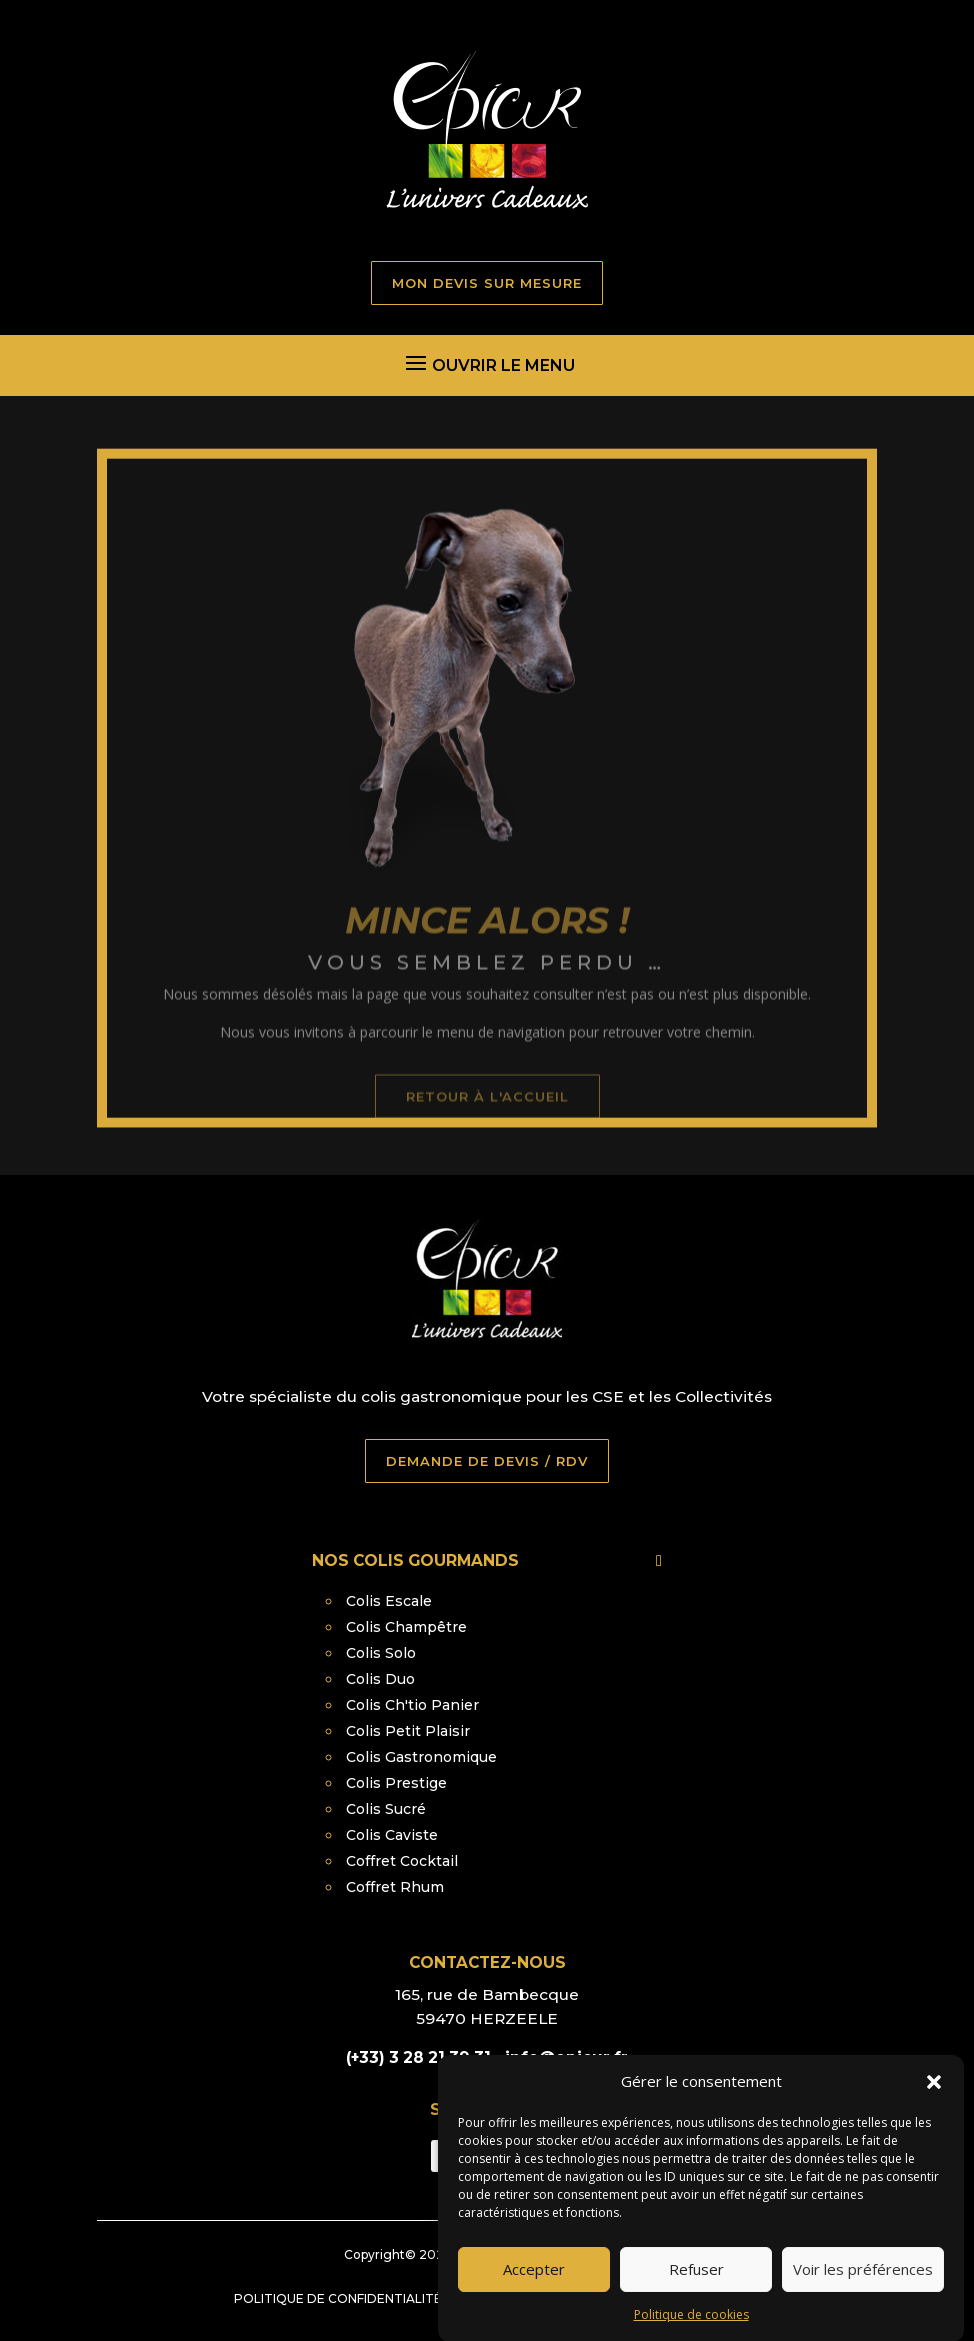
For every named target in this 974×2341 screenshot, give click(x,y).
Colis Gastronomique (421, 1757)
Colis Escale (389, 1601)
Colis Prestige (396, 1783)
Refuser (696, 2303)
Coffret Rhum (395, 1887)
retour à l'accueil (487, 1137)
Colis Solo (381, 1653)
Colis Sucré (386, 1809)
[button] (934, 2115)
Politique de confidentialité (338, 2298)
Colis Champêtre (406, 1627)
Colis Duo (380, 1679)
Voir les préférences (863, 2303)
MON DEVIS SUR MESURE (487, 283)
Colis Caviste (392, 1835)
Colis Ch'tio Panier (412, 1705)
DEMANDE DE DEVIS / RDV (487, 1461)
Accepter (534, 2303)
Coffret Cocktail (402, 1861)
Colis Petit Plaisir (408, 1731)
